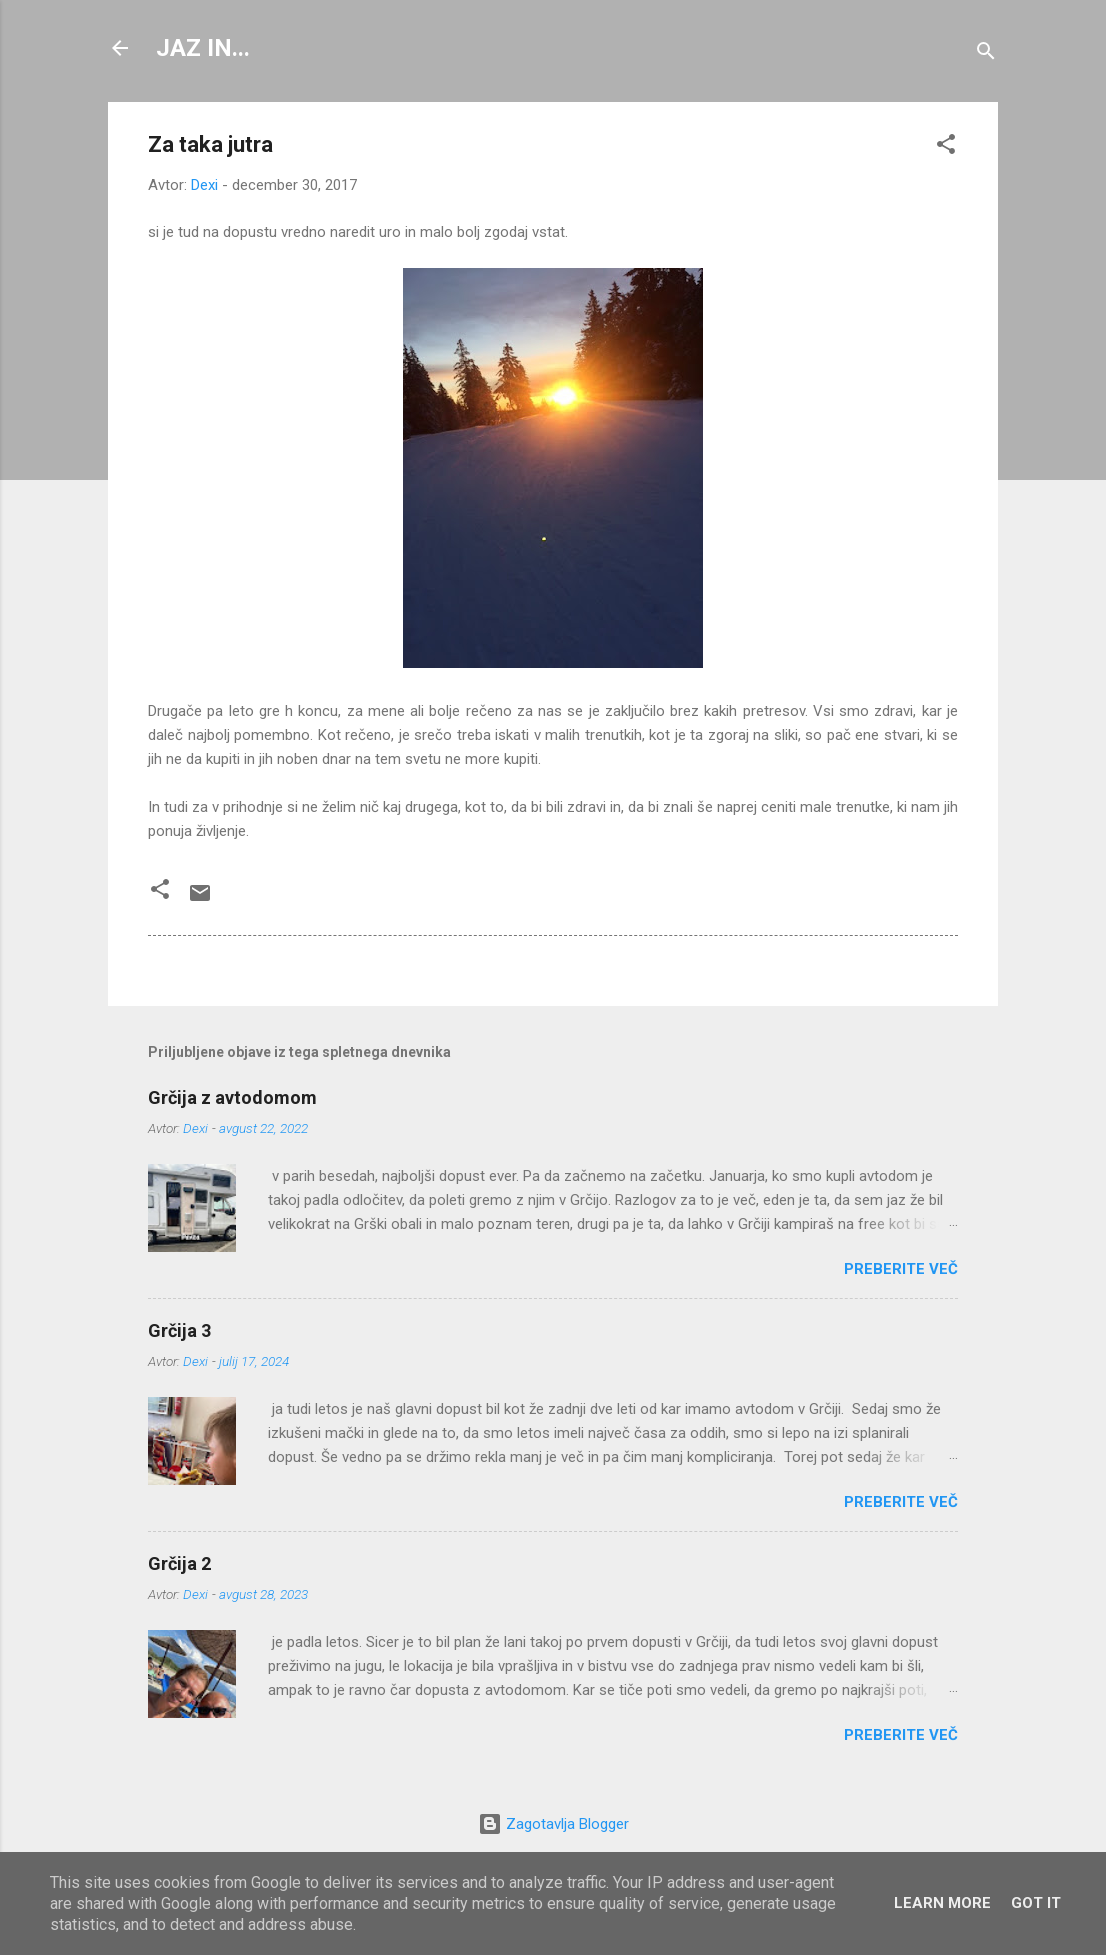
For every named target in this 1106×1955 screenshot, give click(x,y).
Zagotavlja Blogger (553, 1824)
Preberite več (901, 1269)
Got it (1036, 1903)
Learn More (942, 1903)
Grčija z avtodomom (232, 1097)
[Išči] (986, 54)
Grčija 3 (179, 1330)
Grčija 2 (179, 1563)
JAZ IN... (203, 48)
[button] (946, 147)
